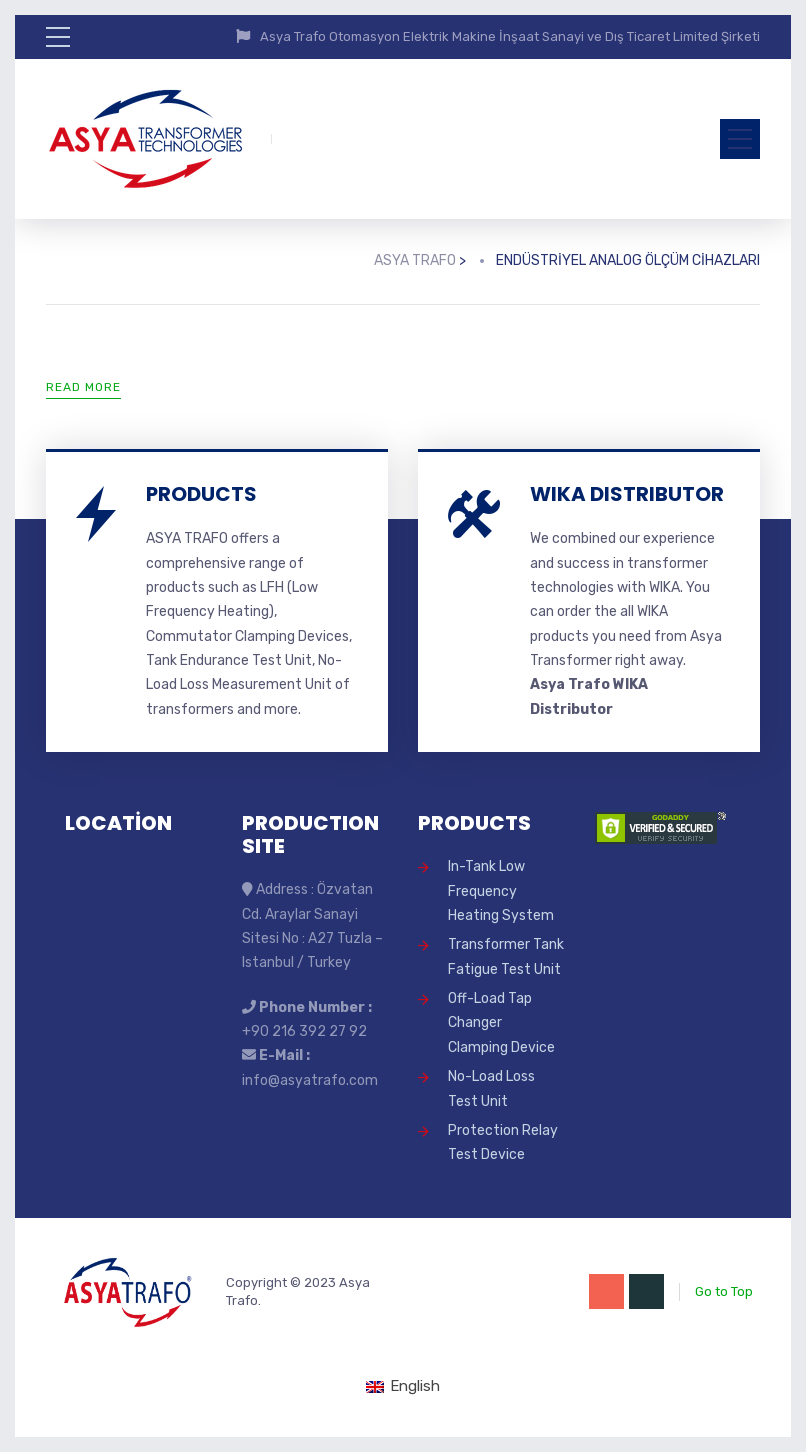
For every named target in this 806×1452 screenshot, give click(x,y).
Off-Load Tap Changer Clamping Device (501, 1023)
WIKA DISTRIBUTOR (627, 494)
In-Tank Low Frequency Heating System (501, 891)
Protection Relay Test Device (503, 1142)
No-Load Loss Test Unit (491, 1088)
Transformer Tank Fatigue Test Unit (506, 956)
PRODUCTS (201, 494)
